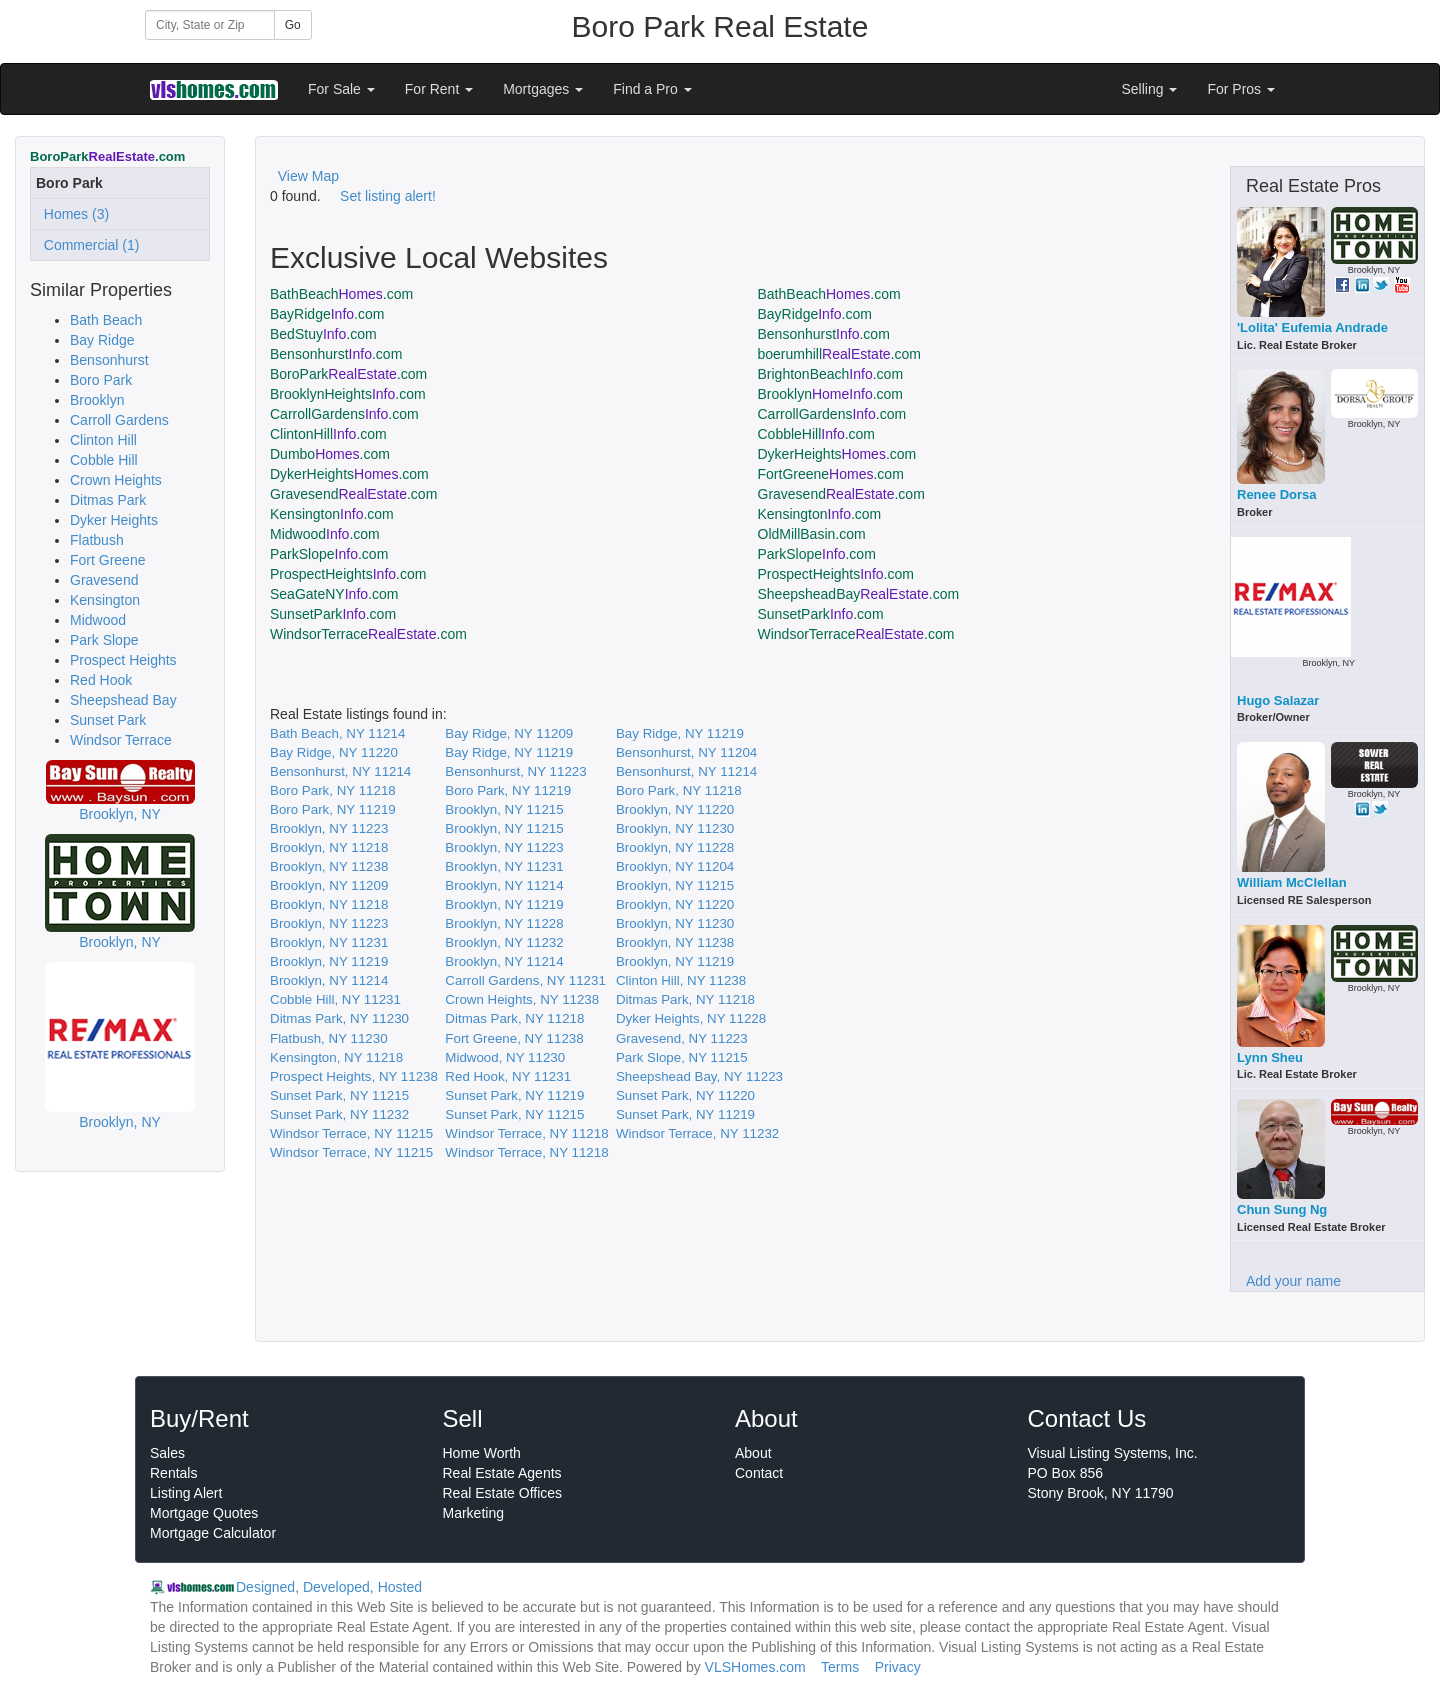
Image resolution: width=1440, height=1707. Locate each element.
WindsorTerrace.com (368, 634)
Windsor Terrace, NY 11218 (526, 1133)
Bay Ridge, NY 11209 (509, 733)
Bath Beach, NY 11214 (337, 733)
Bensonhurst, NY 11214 (340, 771)
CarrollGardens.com (344, 414)
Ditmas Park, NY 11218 (685, 999)
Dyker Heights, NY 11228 (691, 1018)
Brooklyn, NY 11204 (675, 866)
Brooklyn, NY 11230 (675, 828)
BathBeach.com (341, 294)
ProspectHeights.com (348, 574)
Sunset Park (108, 720)
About (753, 1453)
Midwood (98, 620)
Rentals (173, 1473)
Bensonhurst (109, 360)
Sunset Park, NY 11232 (339, 1114)
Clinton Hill (103, 440)
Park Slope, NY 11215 (682, 1057)
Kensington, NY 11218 (336, 1057)
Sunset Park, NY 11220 (685, 1095)
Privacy (898, 1667)
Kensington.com (332, 514)
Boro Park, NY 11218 (333, 790)
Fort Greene (107, 560)
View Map (308, 176)
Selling (1150, 89)
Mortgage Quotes (204, 1513)
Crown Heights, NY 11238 (522, 999)
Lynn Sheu (1270, 1057)
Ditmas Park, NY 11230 (339, 1018)
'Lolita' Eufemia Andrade (1312, 327)
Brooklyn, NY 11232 (504, 942)
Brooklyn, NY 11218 (329, 847)
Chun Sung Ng (1282, 1209)
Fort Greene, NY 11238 (514, 1038)
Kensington (105, 600)
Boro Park (101, 380)
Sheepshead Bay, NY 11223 (699, 1076)
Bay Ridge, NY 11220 (334, 752)
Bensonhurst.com (824, 334)
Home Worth (482, 1453)
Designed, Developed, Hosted (329, 1587)
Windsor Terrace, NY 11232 (697, 1133)
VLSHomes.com (755, 1667)
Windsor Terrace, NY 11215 (351, 1133)
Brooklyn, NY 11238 (329, 866)
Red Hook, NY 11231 (508, 1076)
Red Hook (101, 680)
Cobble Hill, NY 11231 (335, 999)
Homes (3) (72, 214)
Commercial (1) (87, 245)
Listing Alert (186, 1493)
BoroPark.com (348, 374)
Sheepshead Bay (123, 700)
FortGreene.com (831, 474)
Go (293, 25)
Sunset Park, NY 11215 (339, 1095)
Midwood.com (325, 534)
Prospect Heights (123, 660)
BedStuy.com (323, 334)
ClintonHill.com (328, 434)
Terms (840, 1667)
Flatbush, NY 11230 (329, 1038)
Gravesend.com (353, 494)
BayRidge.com (327, 314)
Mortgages (543, 89)
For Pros (1241, 89)
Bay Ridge (102, 340)
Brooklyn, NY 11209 (329, 885)
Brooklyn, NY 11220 (675, 809)
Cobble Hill (104, 460)
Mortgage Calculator (213, 1533)
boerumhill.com (839, 354)
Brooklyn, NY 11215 (504, 809)
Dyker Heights (114, 520)
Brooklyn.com (831, 394)
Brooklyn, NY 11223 (329, 828)
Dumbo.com (330, 454)
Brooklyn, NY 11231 (504, 866)
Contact (759, 1473)
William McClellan (1292, 882)
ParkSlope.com (329, 554)
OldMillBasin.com (812, 534)
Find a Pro (652, 89)
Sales (167, 1453)
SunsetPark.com (333, 614)
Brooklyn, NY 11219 (504, 904)
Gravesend (104, 580)
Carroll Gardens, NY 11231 (525, 980)
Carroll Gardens (119, 420)
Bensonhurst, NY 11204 (686, 752)
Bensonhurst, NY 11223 (515, 771)
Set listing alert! (388, 196)
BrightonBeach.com (831, 374)
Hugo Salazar (1278, 700)
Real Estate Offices (503, 1493)
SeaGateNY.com (334, 594)
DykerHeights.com (837, 454)
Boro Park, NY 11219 (508, 790)
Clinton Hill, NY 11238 (681, 980)
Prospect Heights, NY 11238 (354, 1076)
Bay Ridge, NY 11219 (680, 733)
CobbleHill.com (817, 434)
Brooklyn (97, 400)
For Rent (439, 89)
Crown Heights (116, 480)
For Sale (341, 89)
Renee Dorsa (1276, 494)
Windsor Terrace (121, 740)
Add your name (1293, 1281)
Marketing (473, 1513)
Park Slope (104, 640)
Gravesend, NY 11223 (682, 1038)
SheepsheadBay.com (859, 594)
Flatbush (97, 540)
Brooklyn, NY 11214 (504, 885)
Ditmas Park (108, 500)
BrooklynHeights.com (348, 394)
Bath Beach (106, 320)
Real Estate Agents (502, 1473)
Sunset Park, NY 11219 (514, 1095)
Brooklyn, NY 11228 (675, 847)
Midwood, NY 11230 (505, 1057)
